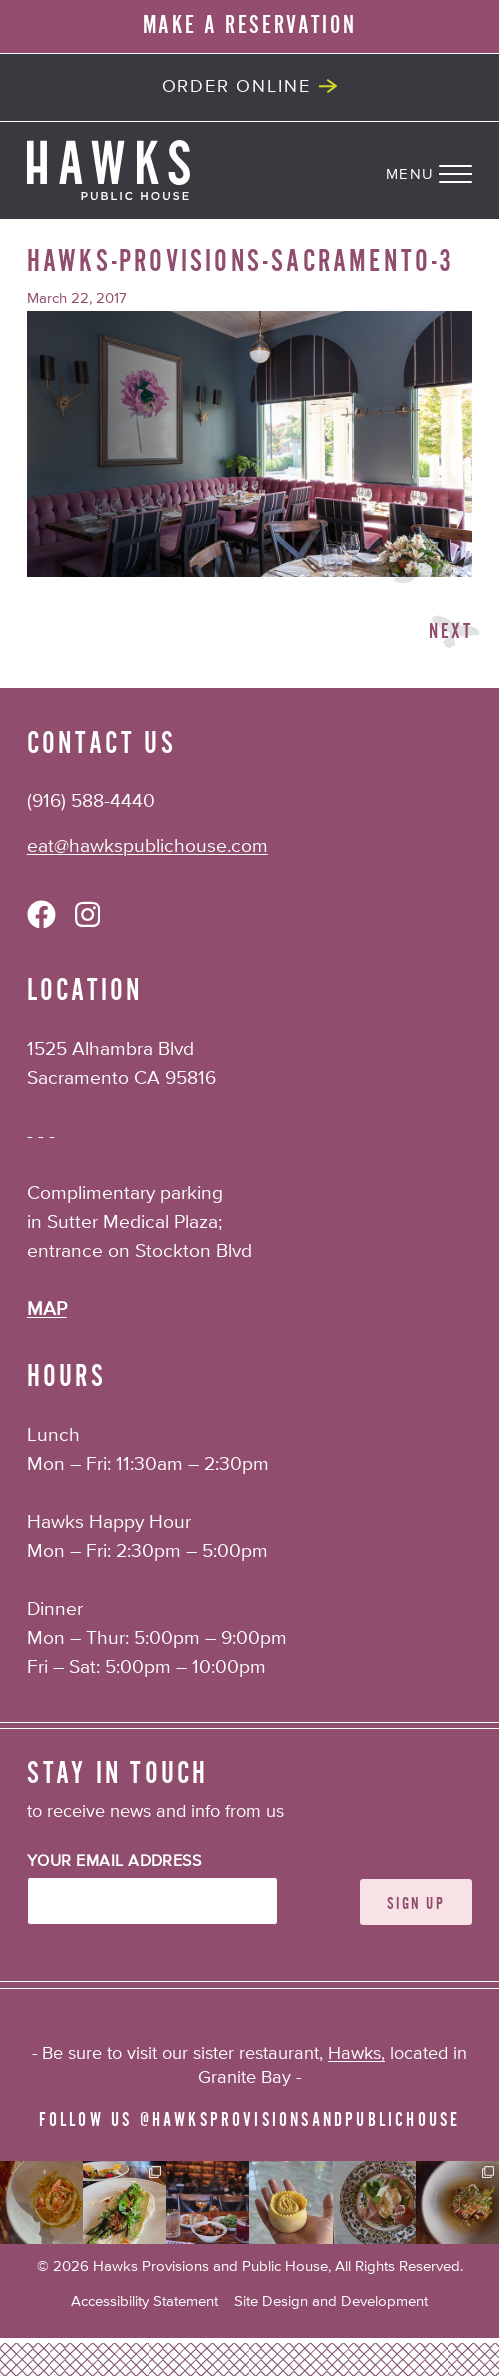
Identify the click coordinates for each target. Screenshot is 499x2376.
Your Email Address (114, 1862)
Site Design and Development (331, 2301)
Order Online (236, 87)
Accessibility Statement (144, 2301)
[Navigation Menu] (442, 170)
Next (450, 632)
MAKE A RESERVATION (250, 25)
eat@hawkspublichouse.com (147, 846)
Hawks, (356, 2054)
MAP (47, 1309)
